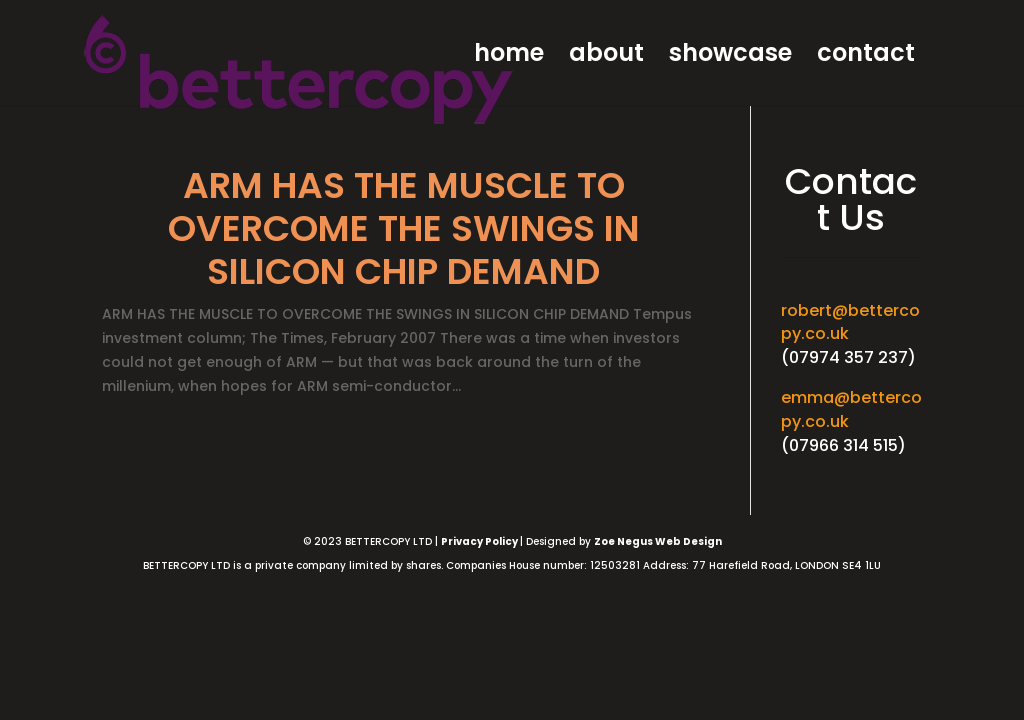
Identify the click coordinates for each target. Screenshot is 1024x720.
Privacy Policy (480, 541)
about (606, 57)
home (509, 57)
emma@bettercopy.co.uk (851, 409)
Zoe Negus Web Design (658, 541)
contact (866, 57)
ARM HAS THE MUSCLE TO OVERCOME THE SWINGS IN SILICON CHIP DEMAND (404, 228)
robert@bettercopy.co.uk (850, 322)
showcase (730, 57)
